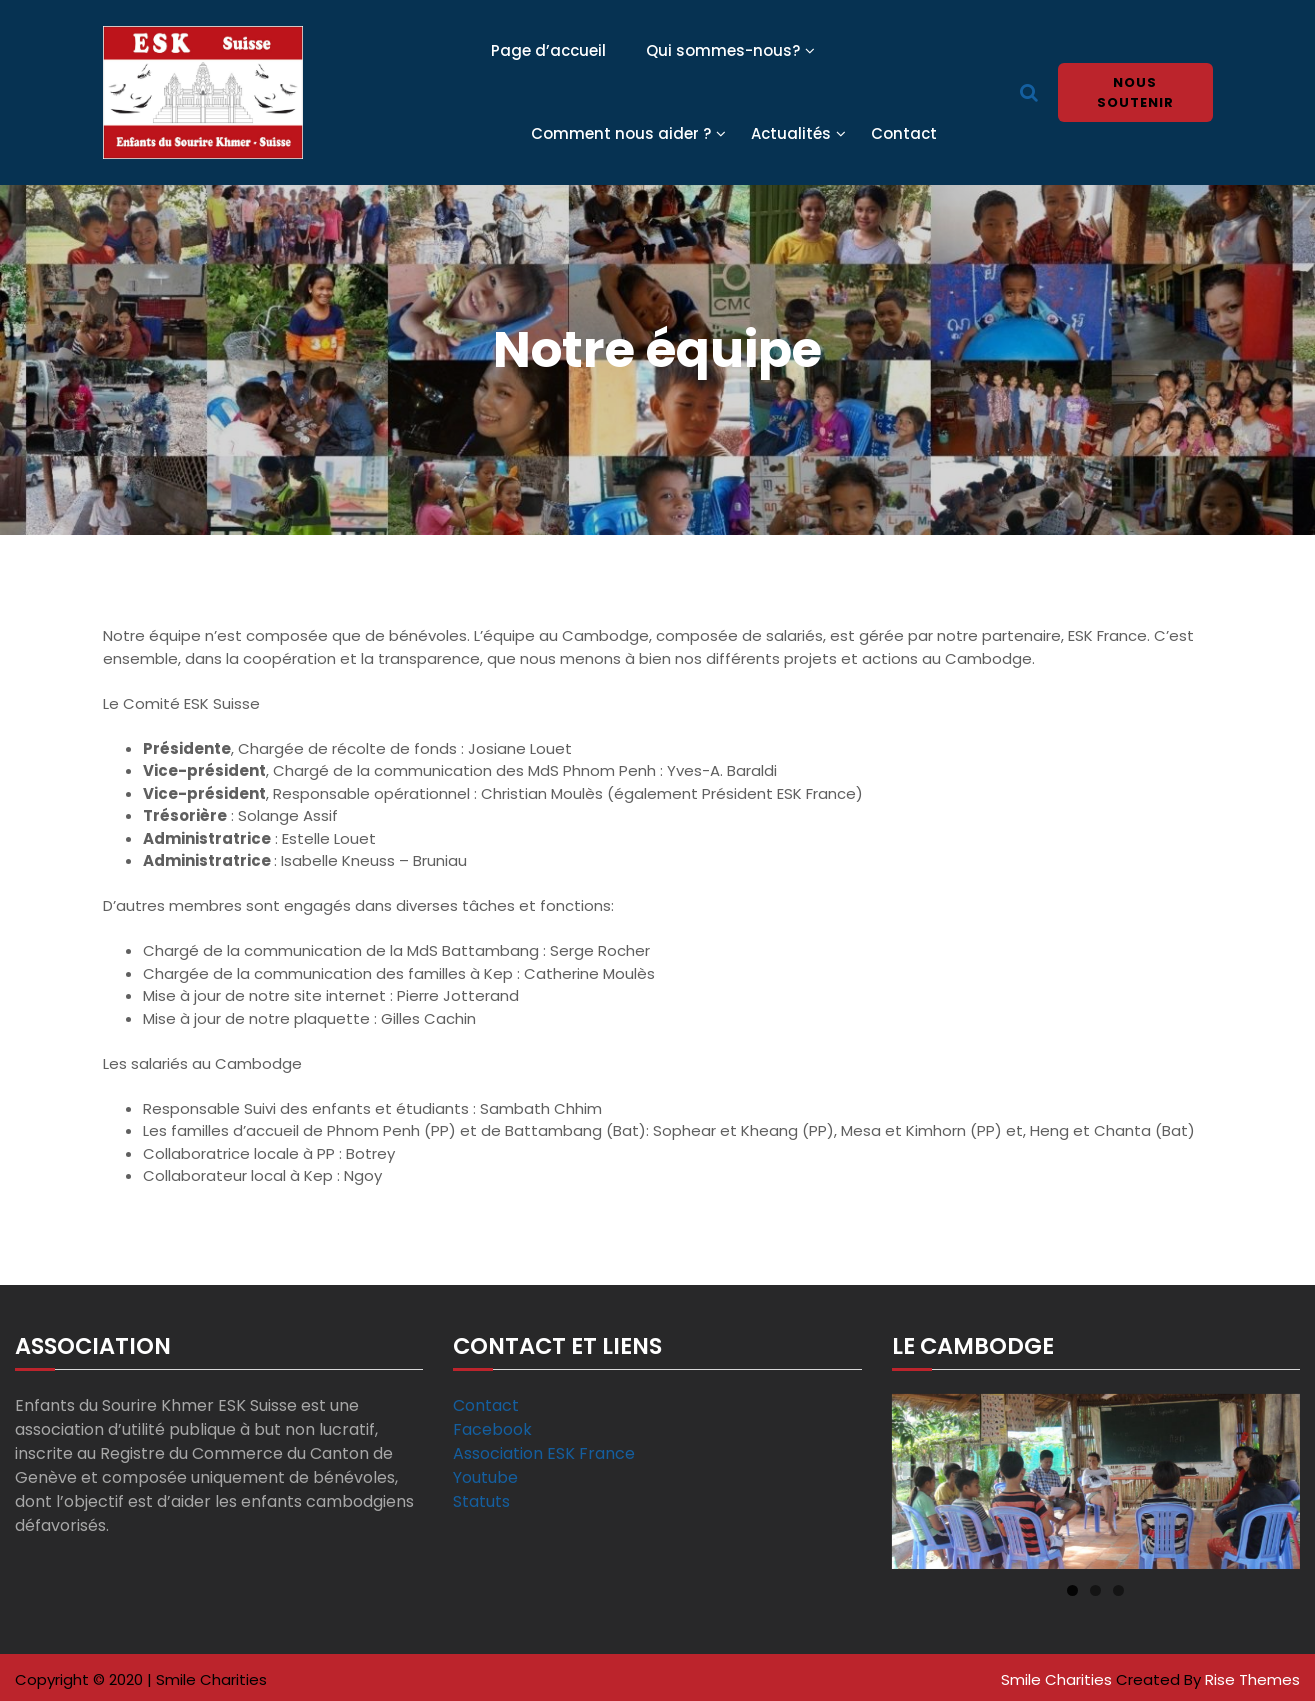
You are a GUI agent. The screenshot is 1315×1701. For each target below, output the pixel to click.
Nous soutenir (1135, 92)
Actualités (791, 133)
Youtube (485, 1477)
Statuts (481, 1501)
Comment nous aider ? (621, 133)
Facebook (492, 1429)
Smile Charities (1058, 1679)
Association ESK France (544, 1453)
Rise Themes (1252, 1679)
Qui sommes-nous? (723, 50)
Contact (904, 133)
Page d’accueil (548, 50)
